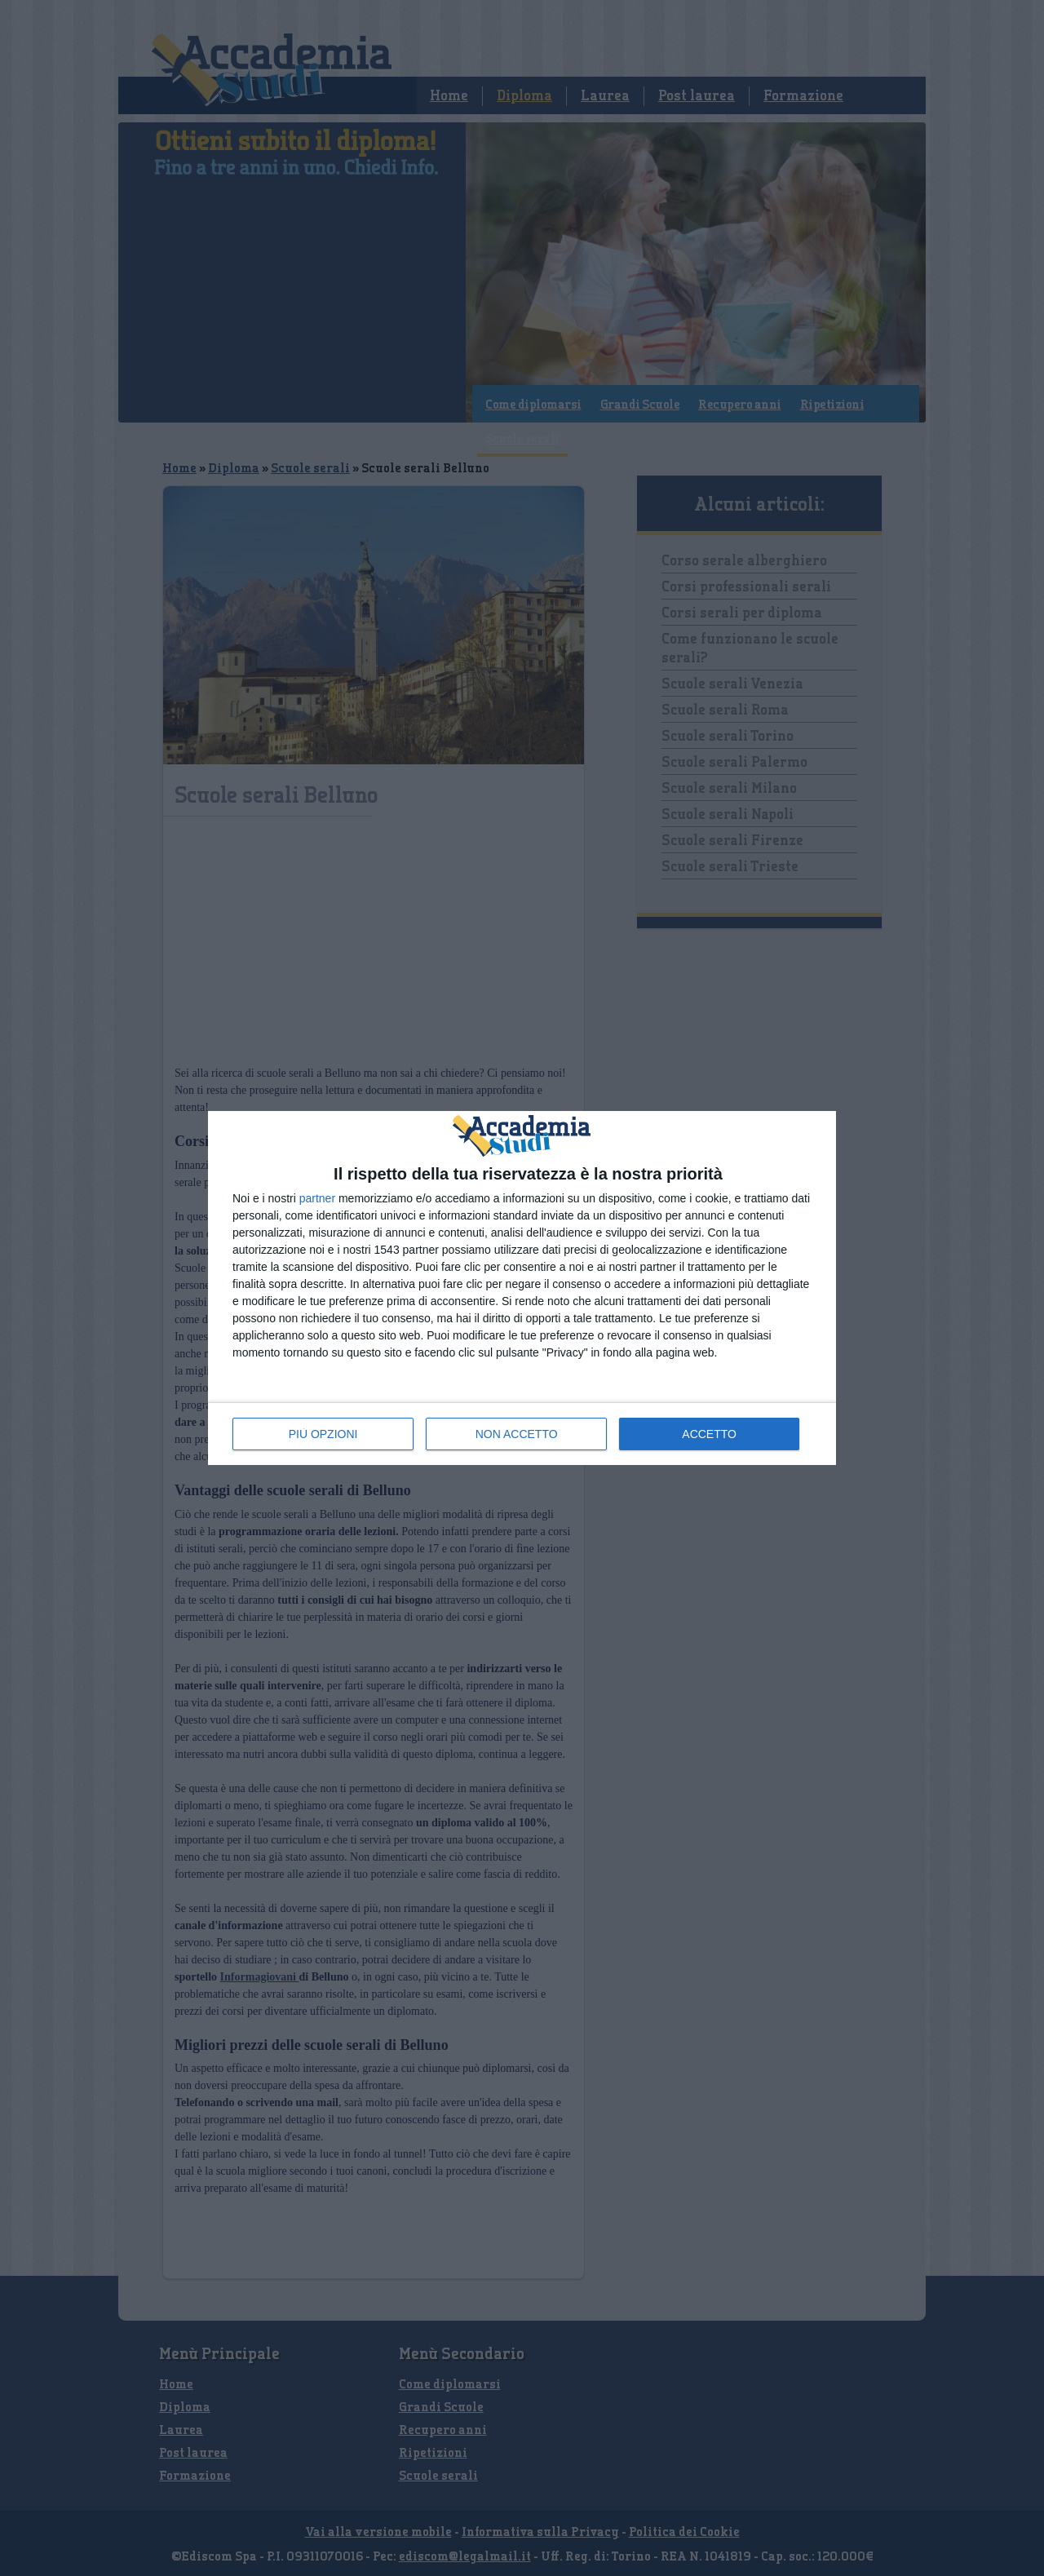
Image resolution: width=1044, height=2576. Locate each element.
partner (317, 1198)
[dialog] (522, 1287)
